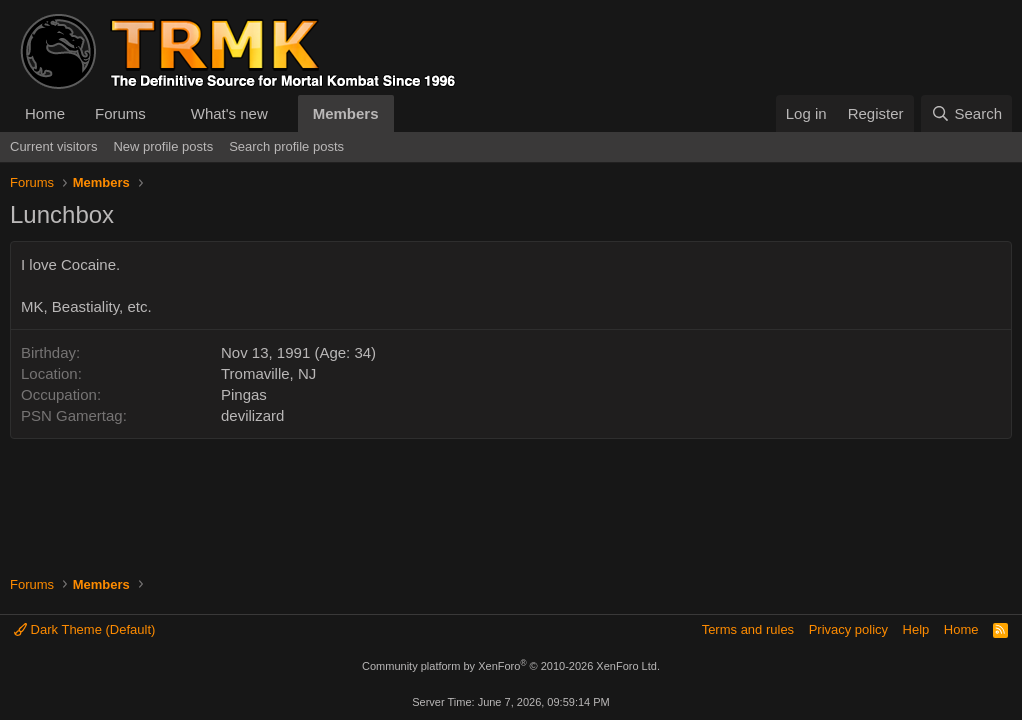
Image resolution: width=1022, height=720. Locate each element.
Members (346, 113)
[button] (162, 113)
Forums (120, 113)
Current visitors (53, 146)
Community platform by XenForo (511, 666)
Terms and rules (748, 629)
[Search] (966, 113)
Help (916, 629)
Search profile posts (286, 146)
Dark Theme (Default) (84, 629)
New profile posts (163, 146)
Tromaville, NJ (268, 373)
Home (45, 113)
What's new (229, 113)
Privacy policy (848, 629)
